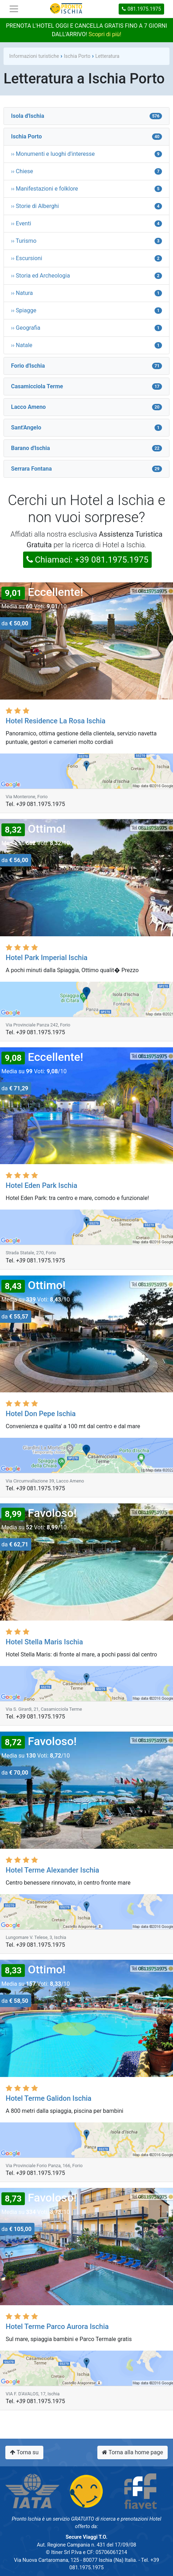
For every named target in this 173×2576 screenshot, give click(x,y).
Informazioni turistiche (34, 56)
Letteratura (107, 56)
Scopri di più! (104, 34)
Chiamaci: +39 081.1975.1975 (87, 560)
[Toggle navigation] (14, 9)
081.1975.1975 (141, 9)
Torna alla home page (132, 2452)
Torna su (24, 2452)
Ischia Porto (77, 56)
